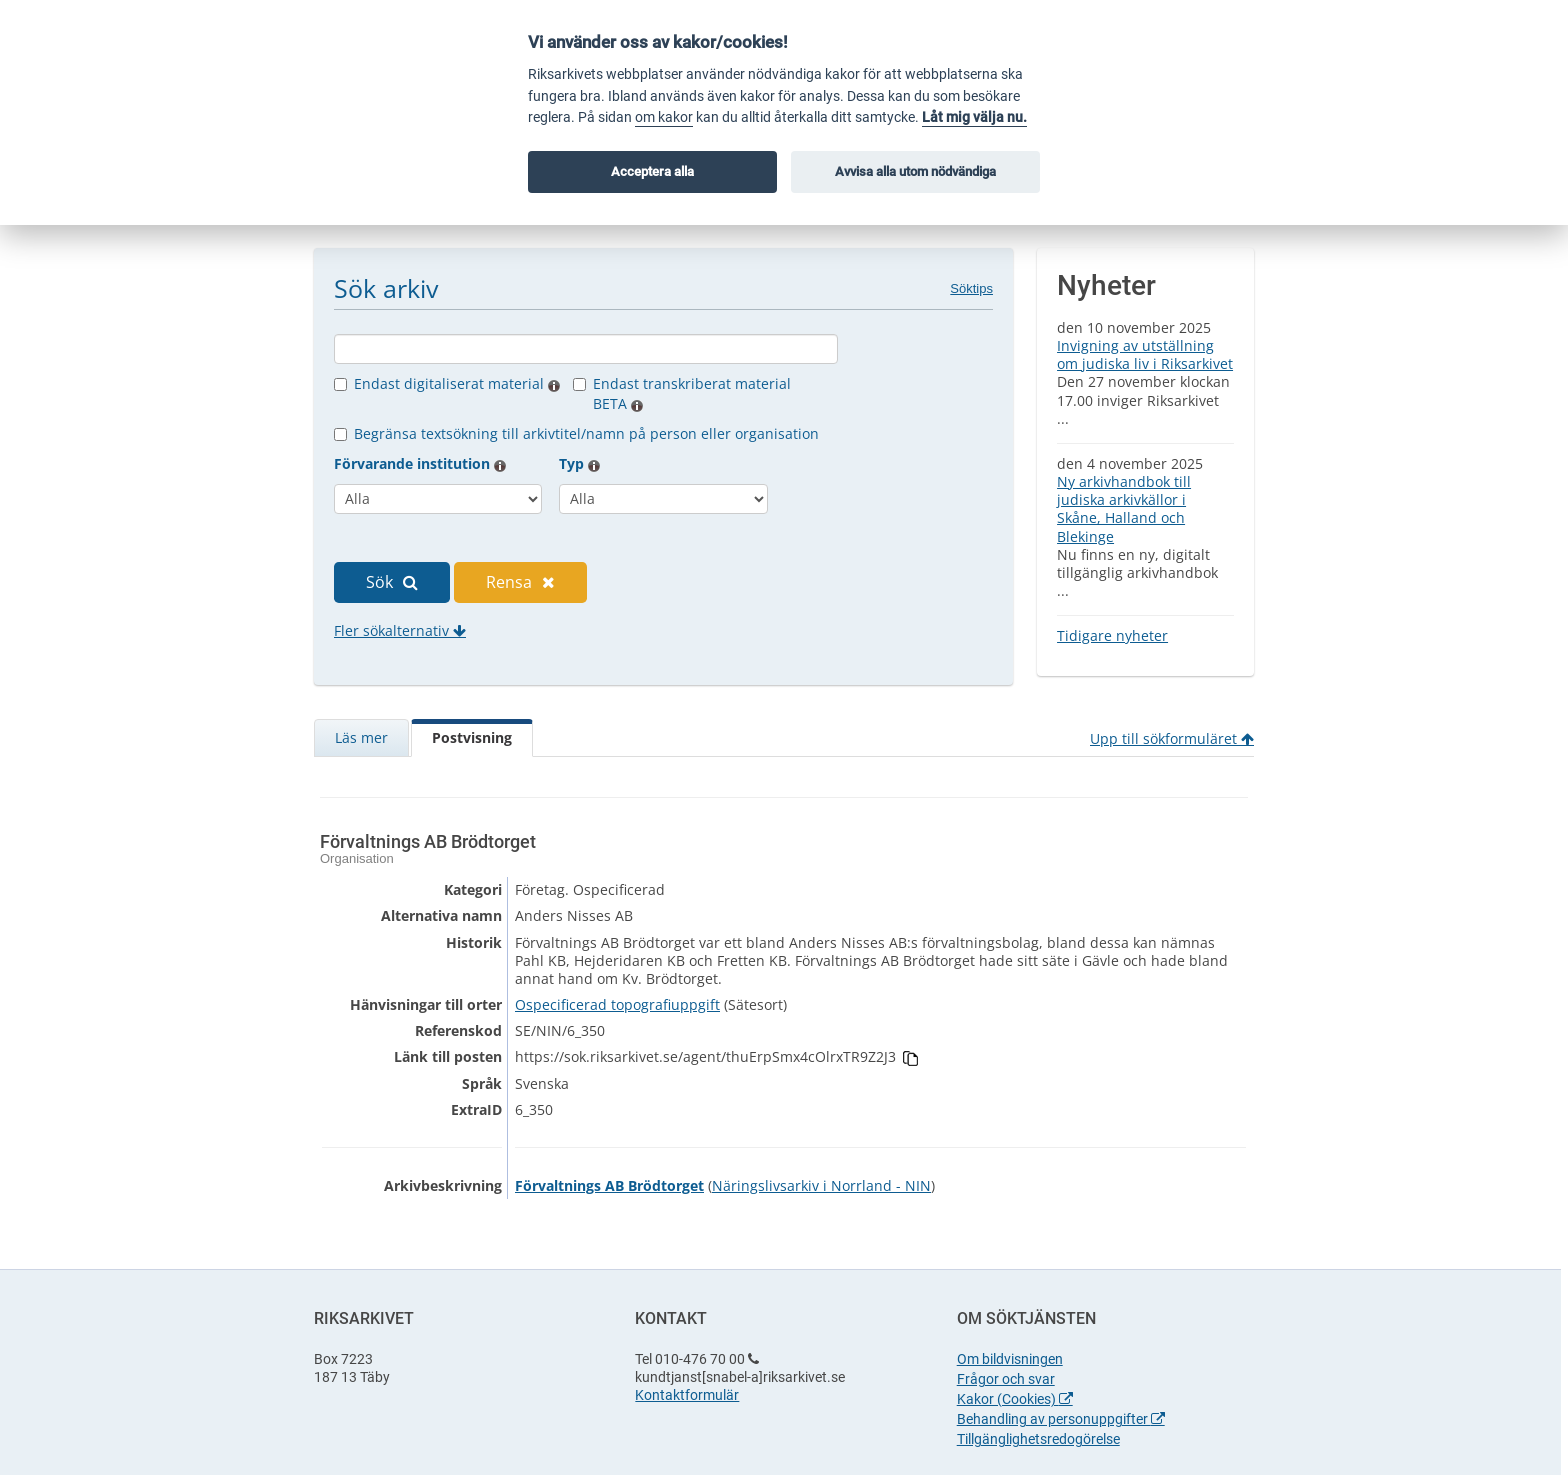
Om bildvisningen (1010, 1359)
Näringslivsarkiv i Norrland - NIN (821, 1185)
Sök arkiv (386, 288)
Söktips (971, 288)
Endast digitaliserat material (457, 383)
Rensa (520, 582)
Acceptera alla (652, 171)
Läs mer (361, 737)
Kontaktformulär (687, 1395)
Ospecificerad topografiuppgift (617, 1004)
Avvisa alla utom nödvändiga (915, 171)
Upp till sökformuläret (1172, 738)
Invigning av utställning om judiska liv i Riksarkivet (1145, 354)
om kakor (664, 117)
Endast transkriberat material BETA (692, 393)
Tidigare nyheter (1112, 635)
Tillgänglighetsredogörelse (1038, 1439)
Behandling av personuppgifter (1061, 1419)
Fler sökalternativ (400, 630)
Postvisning (472, 737)
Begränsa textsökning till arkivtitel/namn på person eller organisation (586, 433)
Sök (392, 582)
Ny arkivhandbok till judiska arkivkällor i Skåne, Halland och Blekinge (1124, 509)
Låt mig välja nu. (974, 117)
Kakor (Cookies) (1015, 1399)
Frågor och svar (1006, 1379)
